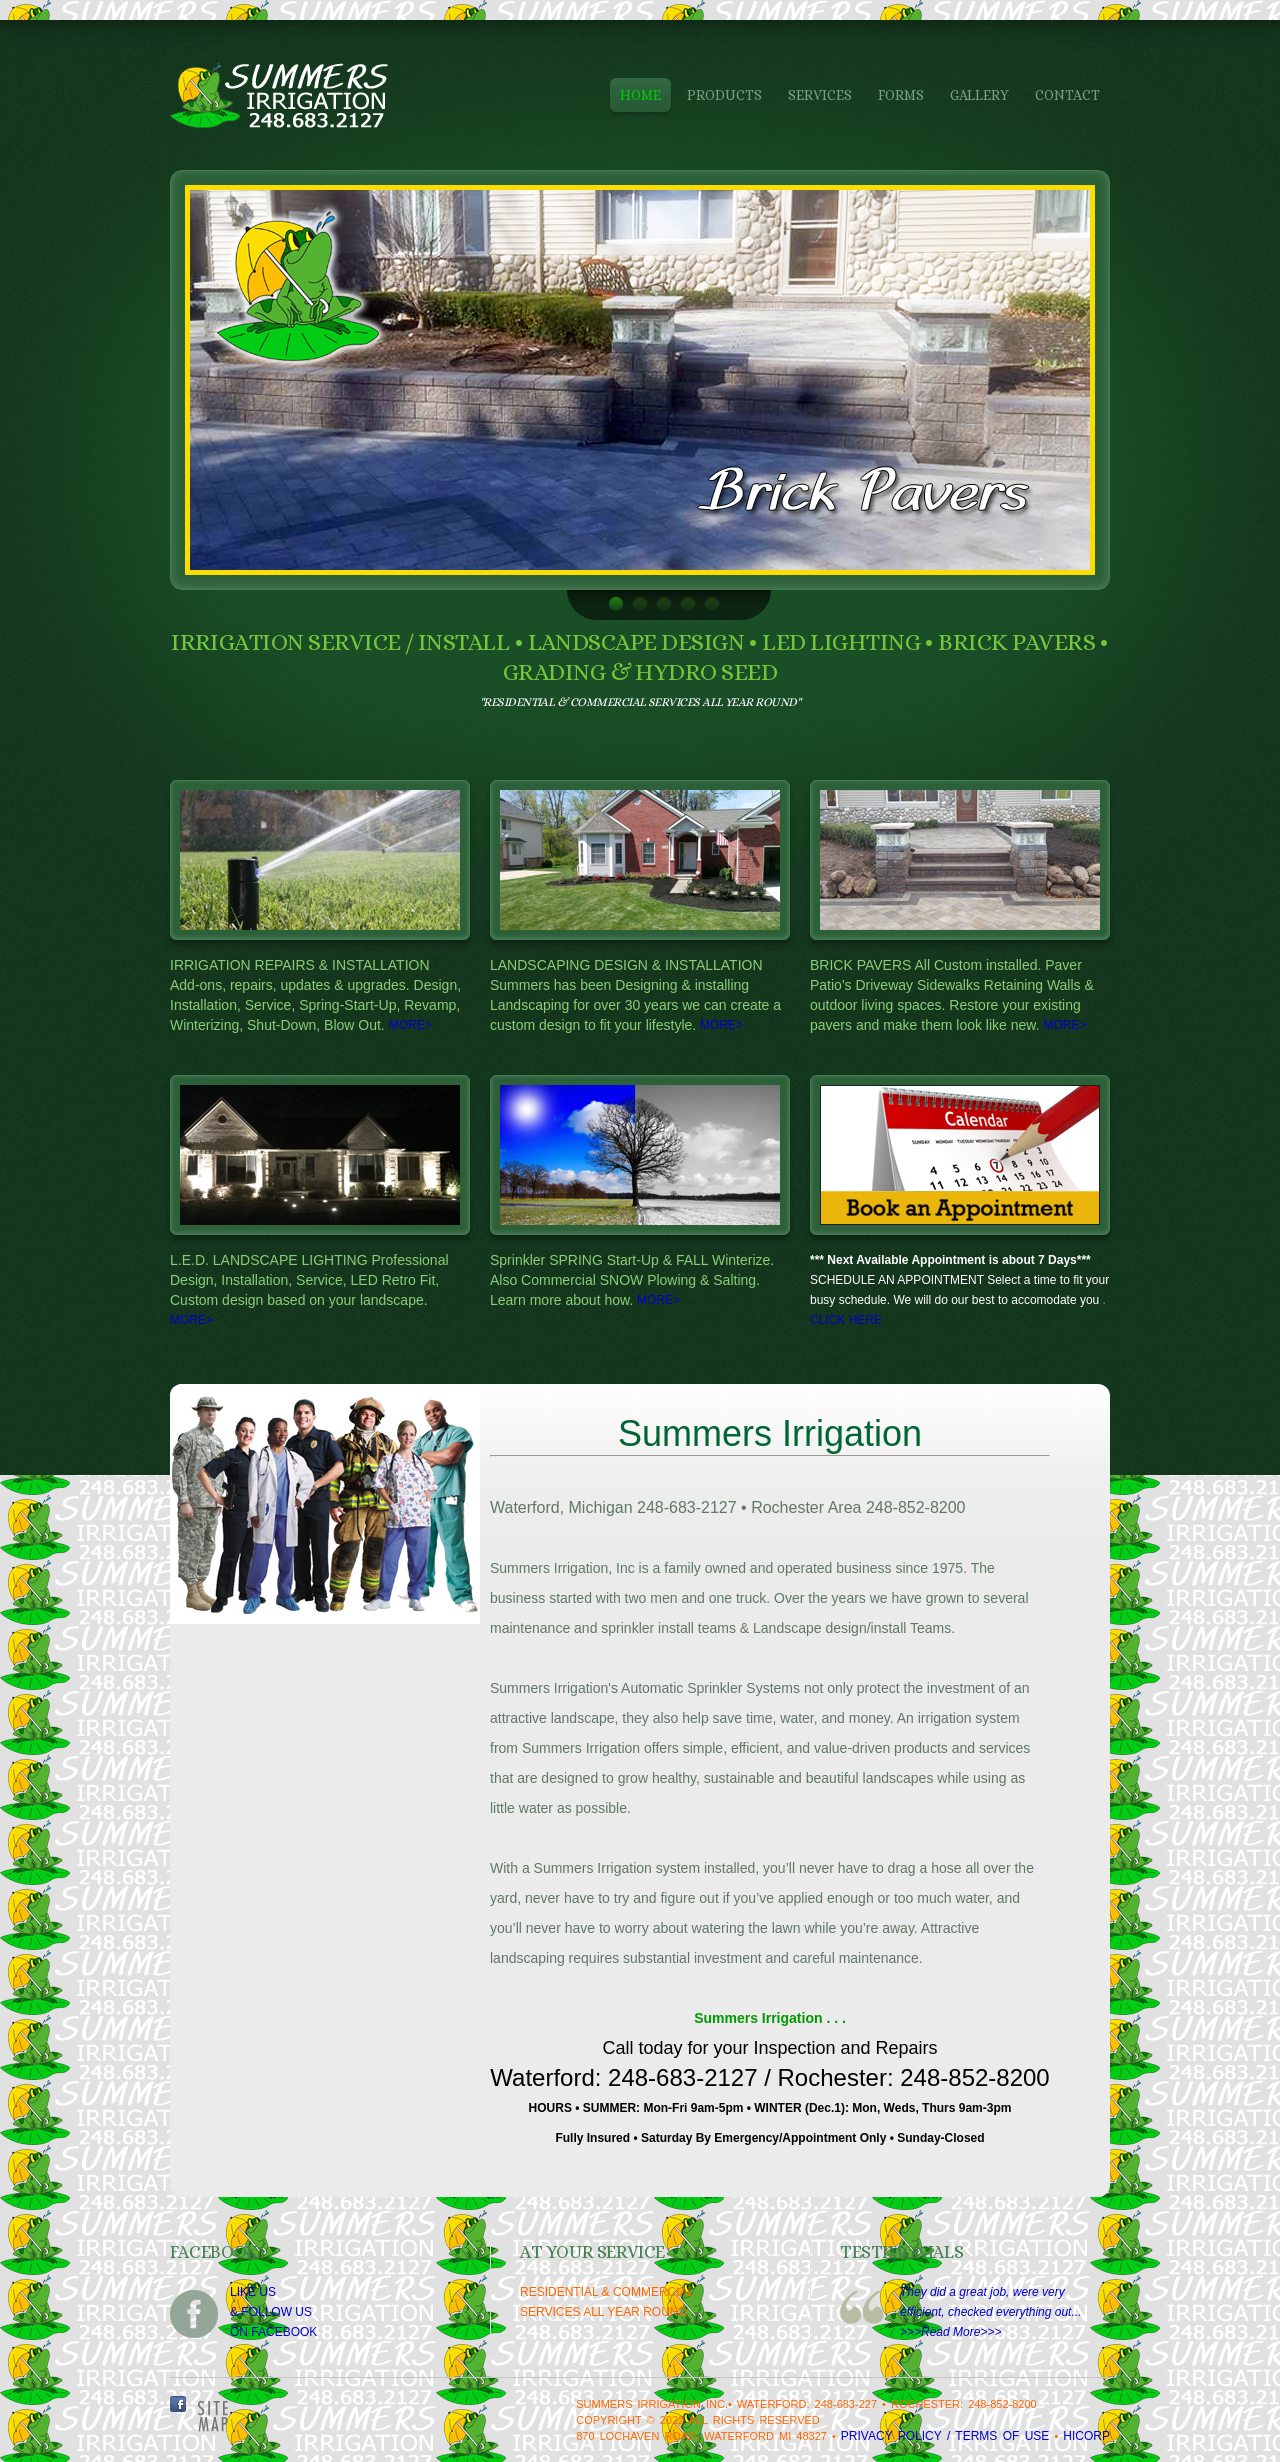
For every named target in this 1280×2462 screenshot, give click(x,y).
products (724, 95)
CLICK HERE (846, 1320)
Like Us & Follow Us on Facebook (273, 2312)
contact (1067, 95)
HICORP (1086, 2436)
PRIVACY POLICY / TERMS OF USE (945, 2436)
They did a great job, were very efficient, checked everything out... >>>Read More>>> (990, 2312)
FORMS (901, 95)
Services (820, 95)
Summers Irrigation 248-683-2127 (304, 95)
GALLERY (979, 95)
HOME (640, 95)
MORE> (410, 1025)
